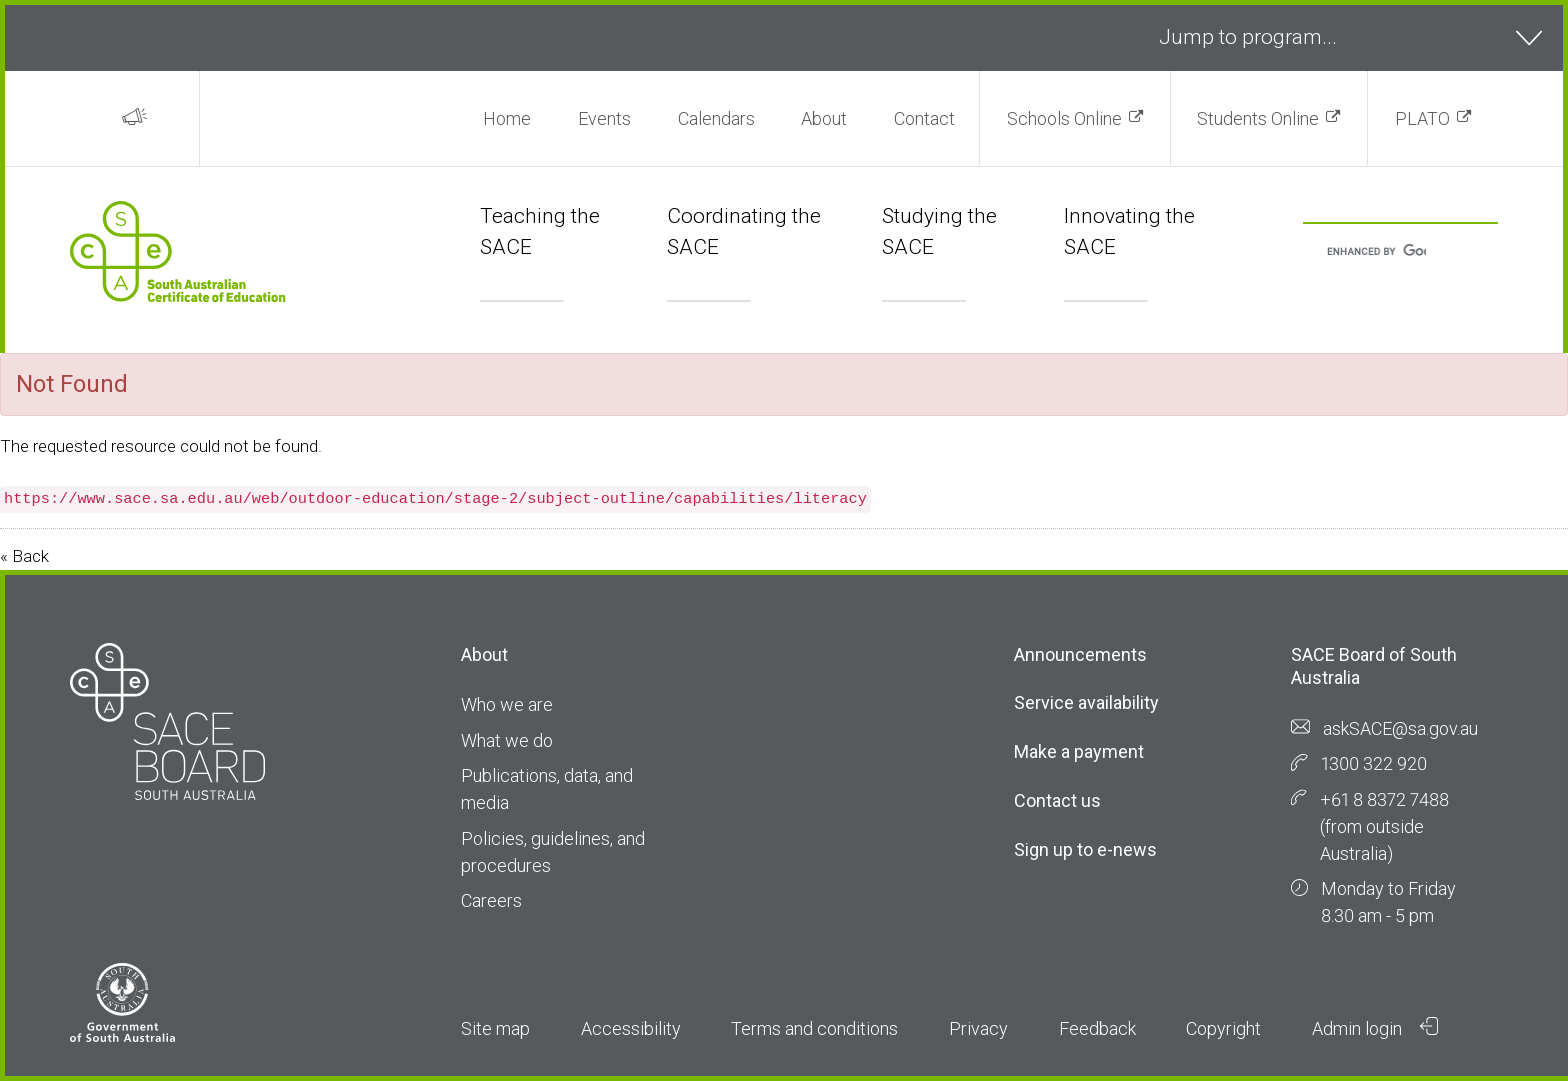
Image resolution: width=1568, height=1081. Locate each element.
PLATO (1422, 118)
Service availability (1086, 702)
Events (604, 118)
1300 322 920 (1374, 763)
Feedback (1097, 1028)
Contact (924, 118)
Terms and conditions (814, 1028)
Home (507, 118)
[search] (1376, 252)
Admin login (1375, 1028)
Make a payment (1079, 751)
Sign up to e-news (1085, 849)
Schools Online (1064, 118)
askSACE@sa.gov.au (1400, 728)
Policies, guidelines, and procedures (553, 852)
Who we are (507, 704)
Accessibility (631, 1028)
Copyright (1223, 1028)
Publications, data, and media (547, 789)
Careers (491, 900)
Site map (495, 1028)
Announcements (1080, 654)
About (824, 118)
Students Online (1258, 118)
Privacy (978, 1028)
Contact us (1057, 800)
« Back (24, 556)
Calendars (716, 118)
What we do (507, 740)
